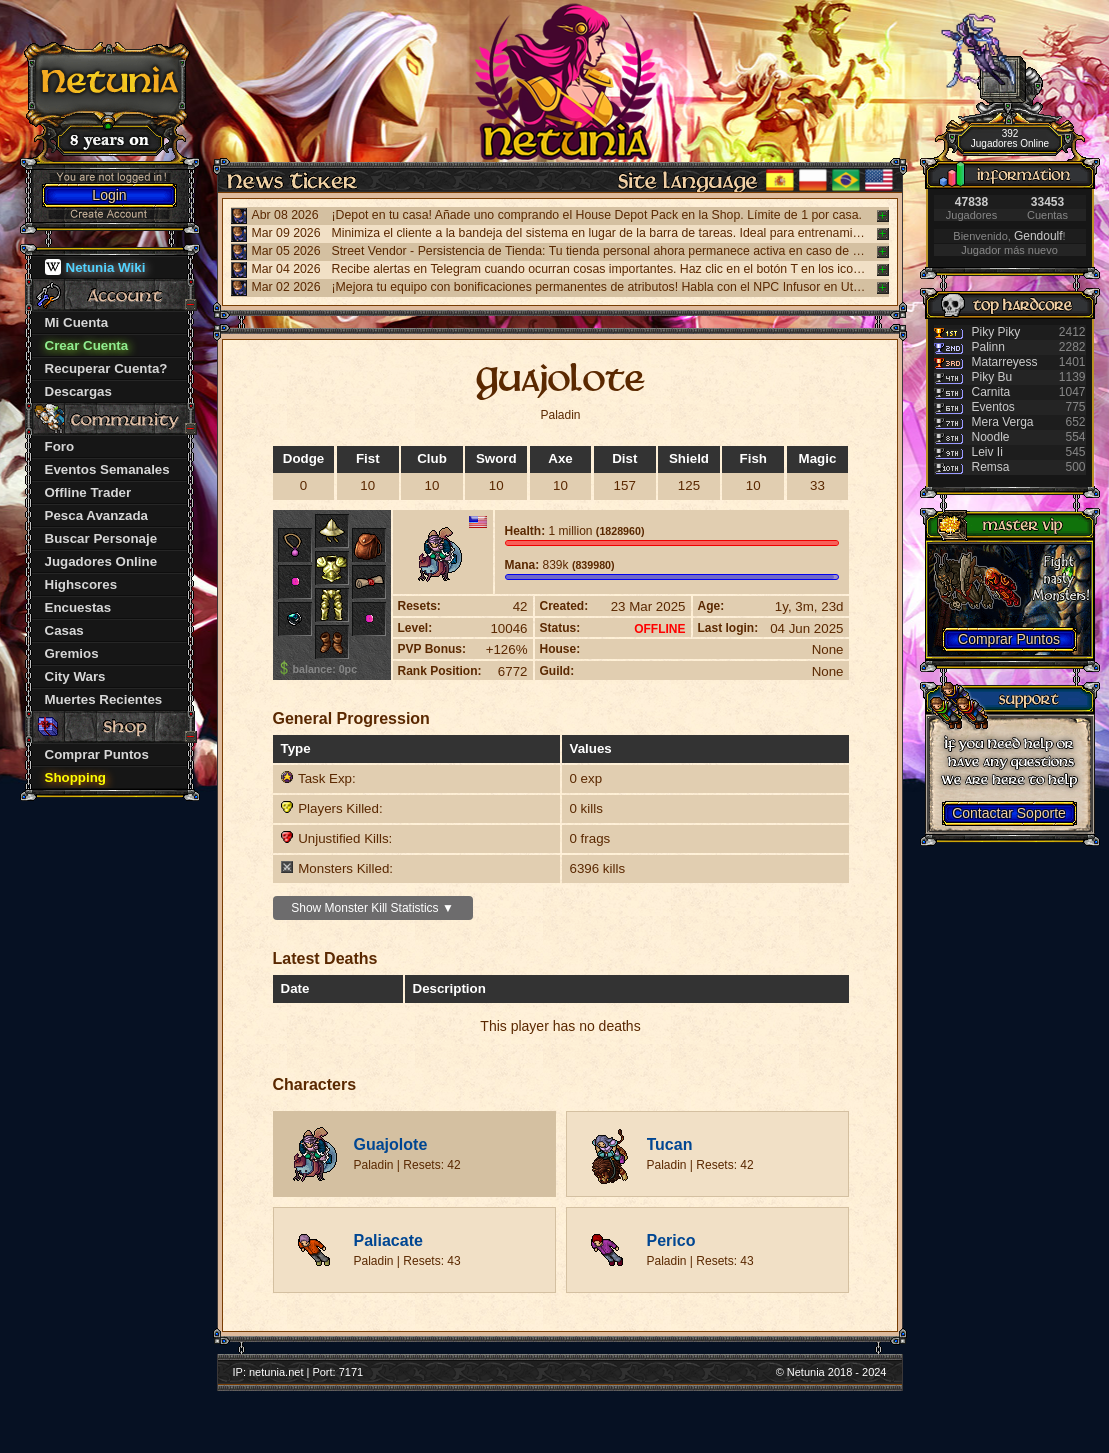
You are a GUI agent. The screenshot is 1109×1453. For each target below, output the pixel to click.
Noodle (991, 437)
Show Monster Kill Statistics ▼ (372, 908)
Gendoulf (1038, 236)
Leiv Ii (987, 452)
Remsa (991, 467)
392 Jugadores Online (1010, 138)
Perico (671, 1240)
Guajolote (391, 1144)
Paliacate (388, 1240)
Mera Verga (1003, 422)
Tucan (670, 1144)
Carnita (991, 392)
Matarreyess (1005, 362)
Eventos (993, 407)
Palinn (988, 347)
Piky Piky (996, 332)
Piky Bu (992, 377)
